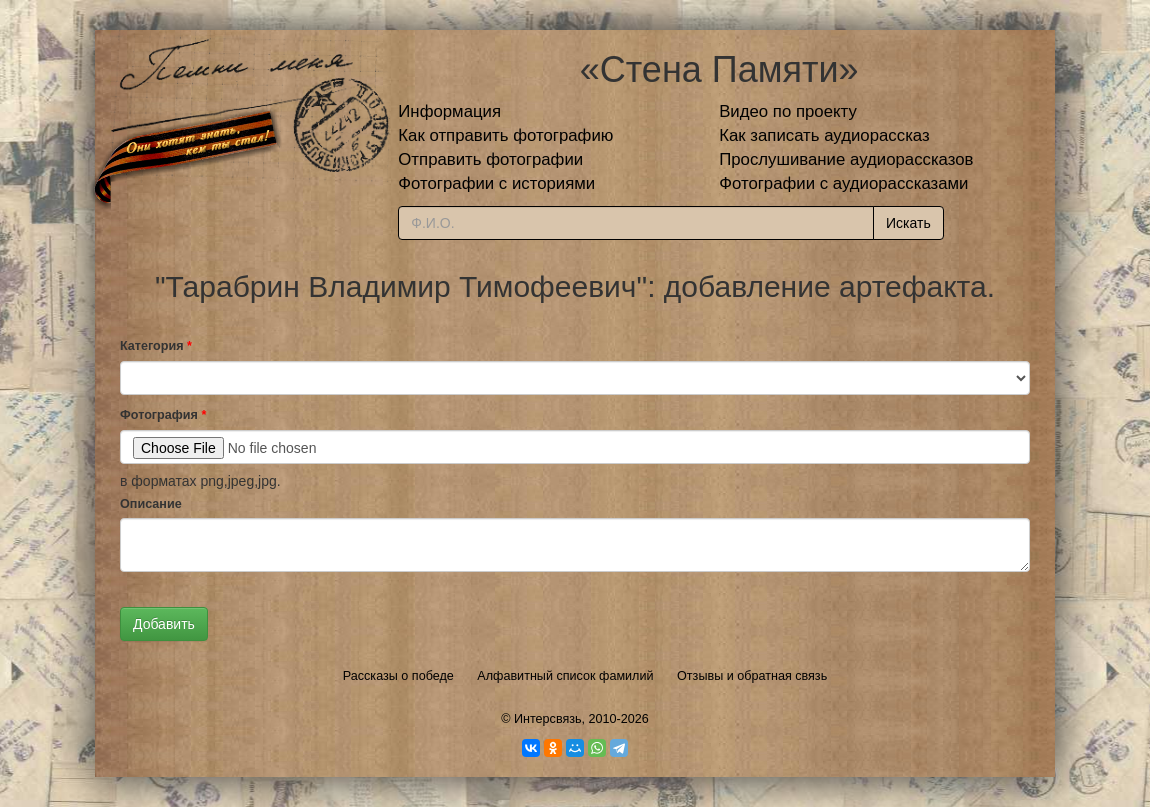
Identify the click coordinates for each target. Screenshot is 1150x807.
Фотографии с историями (496, 183)
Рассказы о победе (398, 676)
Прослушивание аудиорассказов (846, 159)
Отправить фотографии (490, 159)
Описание (151, 504)
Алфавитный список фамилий (565, 676)
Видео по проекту (788, 111)
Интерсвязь (548, 719)
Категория (156, 346)
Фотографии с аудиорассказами (843, 183)
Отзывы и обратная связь (752, 676)
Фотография (163, 415)
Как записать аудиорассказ (824, 135)
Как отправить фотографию (505, 135)
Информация (449, 111)
